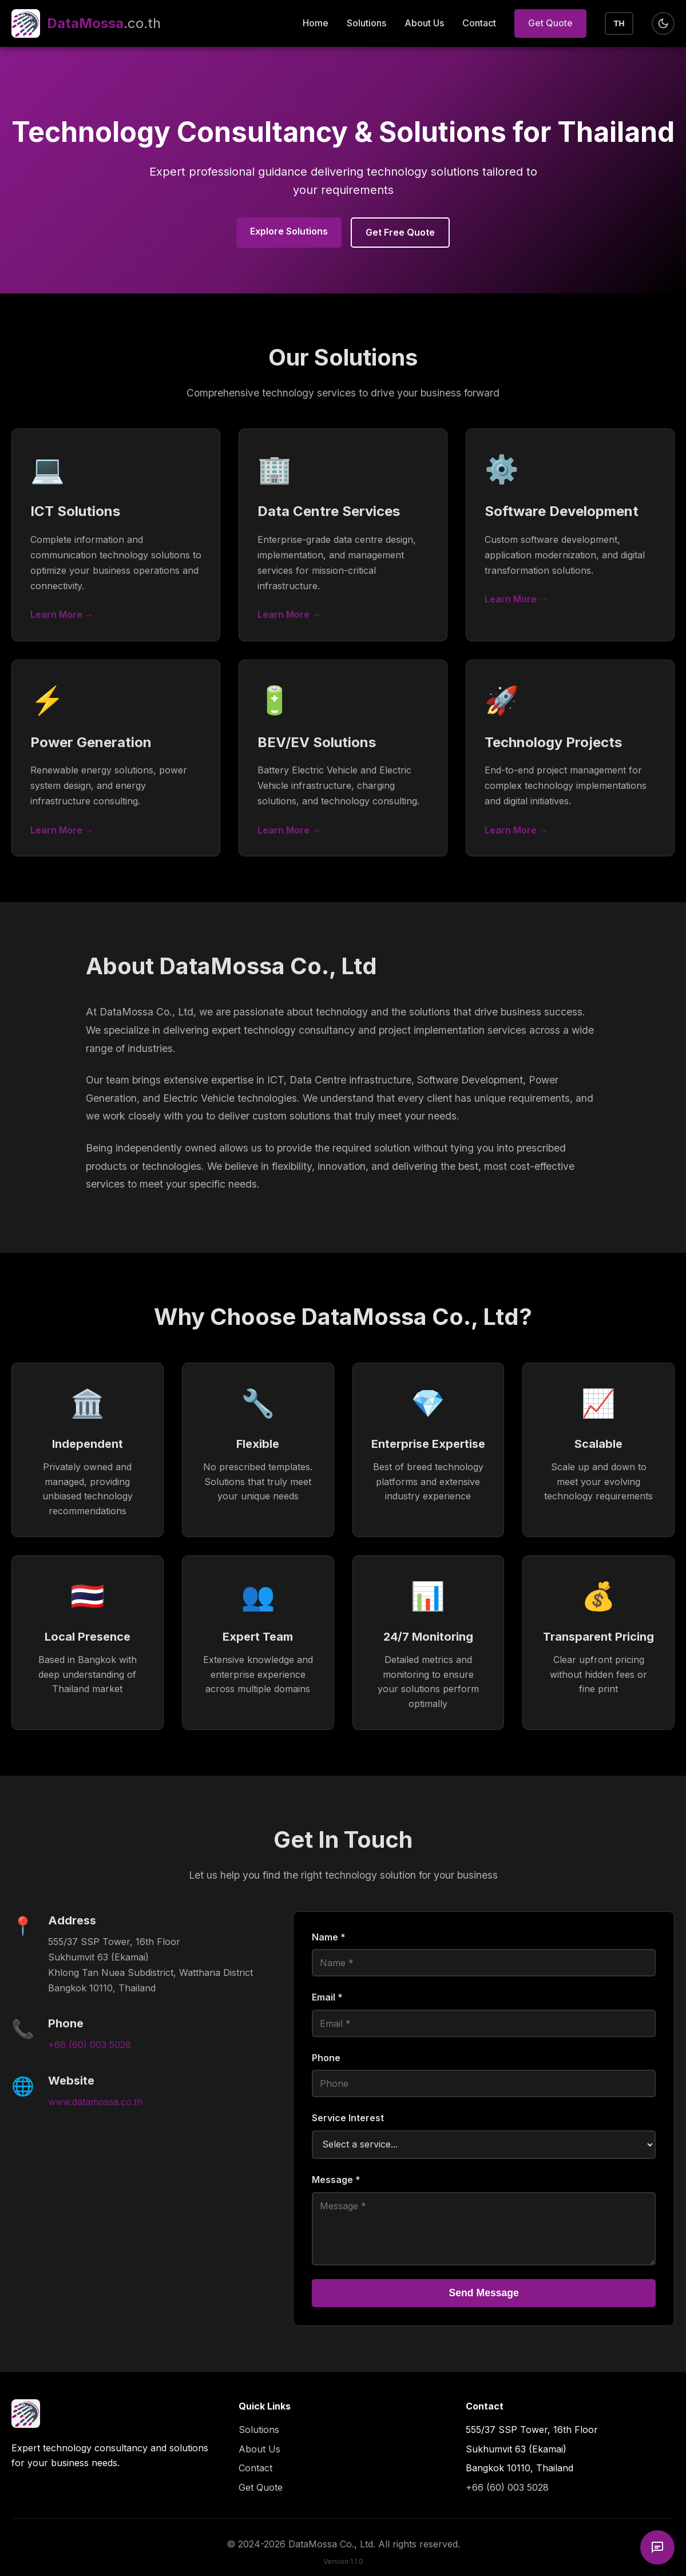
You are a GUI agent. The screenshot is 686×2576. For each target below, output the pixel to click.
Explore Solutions (289, 231)
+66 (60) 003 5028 (89, 2044)
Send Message (484, 2293)
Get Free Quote (400, 232)
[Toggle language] (619, 23)
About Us (424, 23)
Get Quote (550, 23)
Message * (336, 2179)
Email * (327, 1997)
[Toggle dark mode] (663, 23)
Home (315, 23)
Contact (479, 23)
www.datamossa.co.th (95, 2101)
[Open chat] (657, 2547)
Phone (326, 2057)
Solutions (366, 23)
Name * (329, 1937)
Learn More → (62, 614)
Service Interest (348, 2117)
